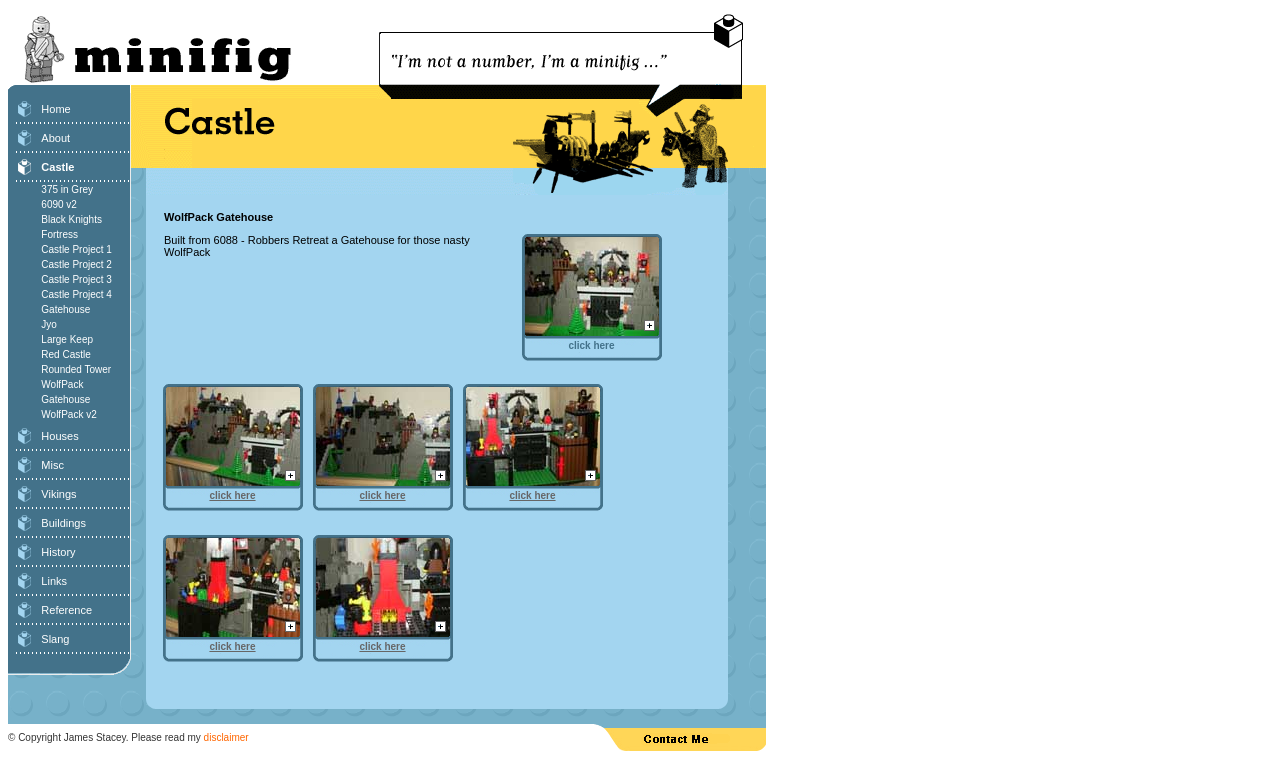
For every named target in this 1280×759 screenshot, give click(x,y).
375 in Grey (67, 189)
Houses (59, 436)
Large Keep (67, 339)
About (55, 138)
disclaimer (226, 737)
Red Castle (65, 354)
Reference (66, 610)
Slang (55, 639)
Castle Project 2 (76, 264)
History (58, 552)
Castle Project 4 (76, 294)
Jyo (49, 324)
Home (55, 109)
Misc (52, 465)
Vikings (58, 494)
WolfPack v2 (68, 414)
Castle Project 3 (76, 279)
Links (54, 581)
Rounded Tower (76, 369)
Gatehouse (65, 309)
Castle (57, 167)
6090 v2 (59, 204)
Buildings (63, 523)
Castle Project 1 (76, 249)
